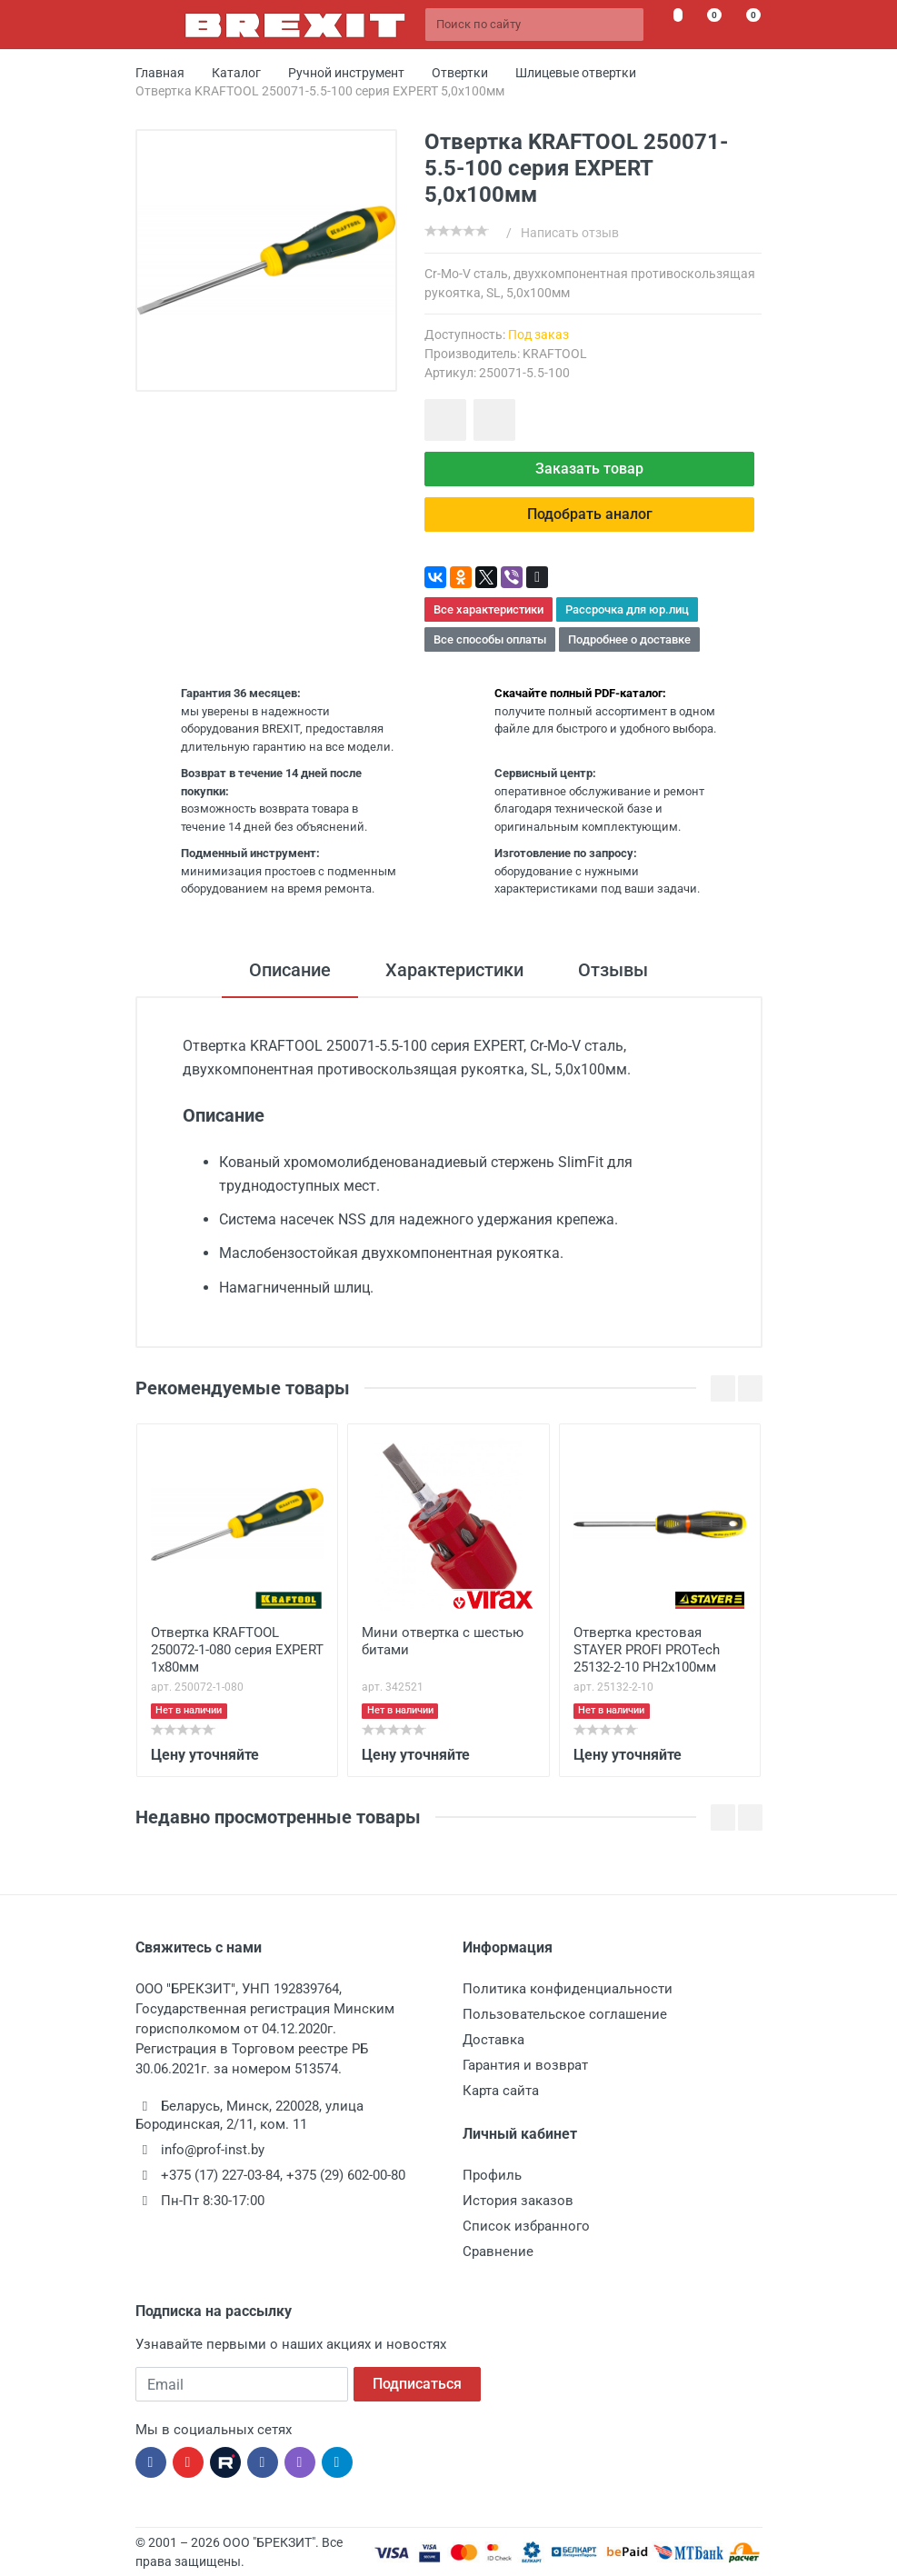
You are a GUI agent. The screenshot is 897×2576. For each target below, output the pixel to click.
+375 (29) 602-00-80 (345, 2175)
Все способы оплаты (490, 639)
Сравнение (498, 2251)
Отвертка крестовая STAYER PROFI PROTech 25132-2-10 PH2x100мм (646, 1649)
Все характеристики (488, 609)
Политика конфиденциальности (568, 1989)
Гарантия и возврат (525, 2065)
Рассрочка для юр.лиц (627, 609)
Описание (290, 970)
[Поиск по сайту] (534, 24)
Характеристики (454, 970)
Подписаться (417, 2383)
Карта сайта (501, 2090)
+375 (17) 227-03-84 (220, 2175)
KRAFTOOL (555, 353)
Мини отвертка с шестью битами (442, 1641)
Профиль (492, 2175)
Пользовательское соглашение (565, 2014)
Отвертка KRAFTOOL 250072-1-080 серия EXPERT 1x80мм (237, 1649)
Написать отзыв (570, 232)
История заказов (518, 2200)
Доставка (493, 2040)
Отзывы (613, 970)
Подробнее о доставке (629, 639)
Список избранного (526, 2226)
